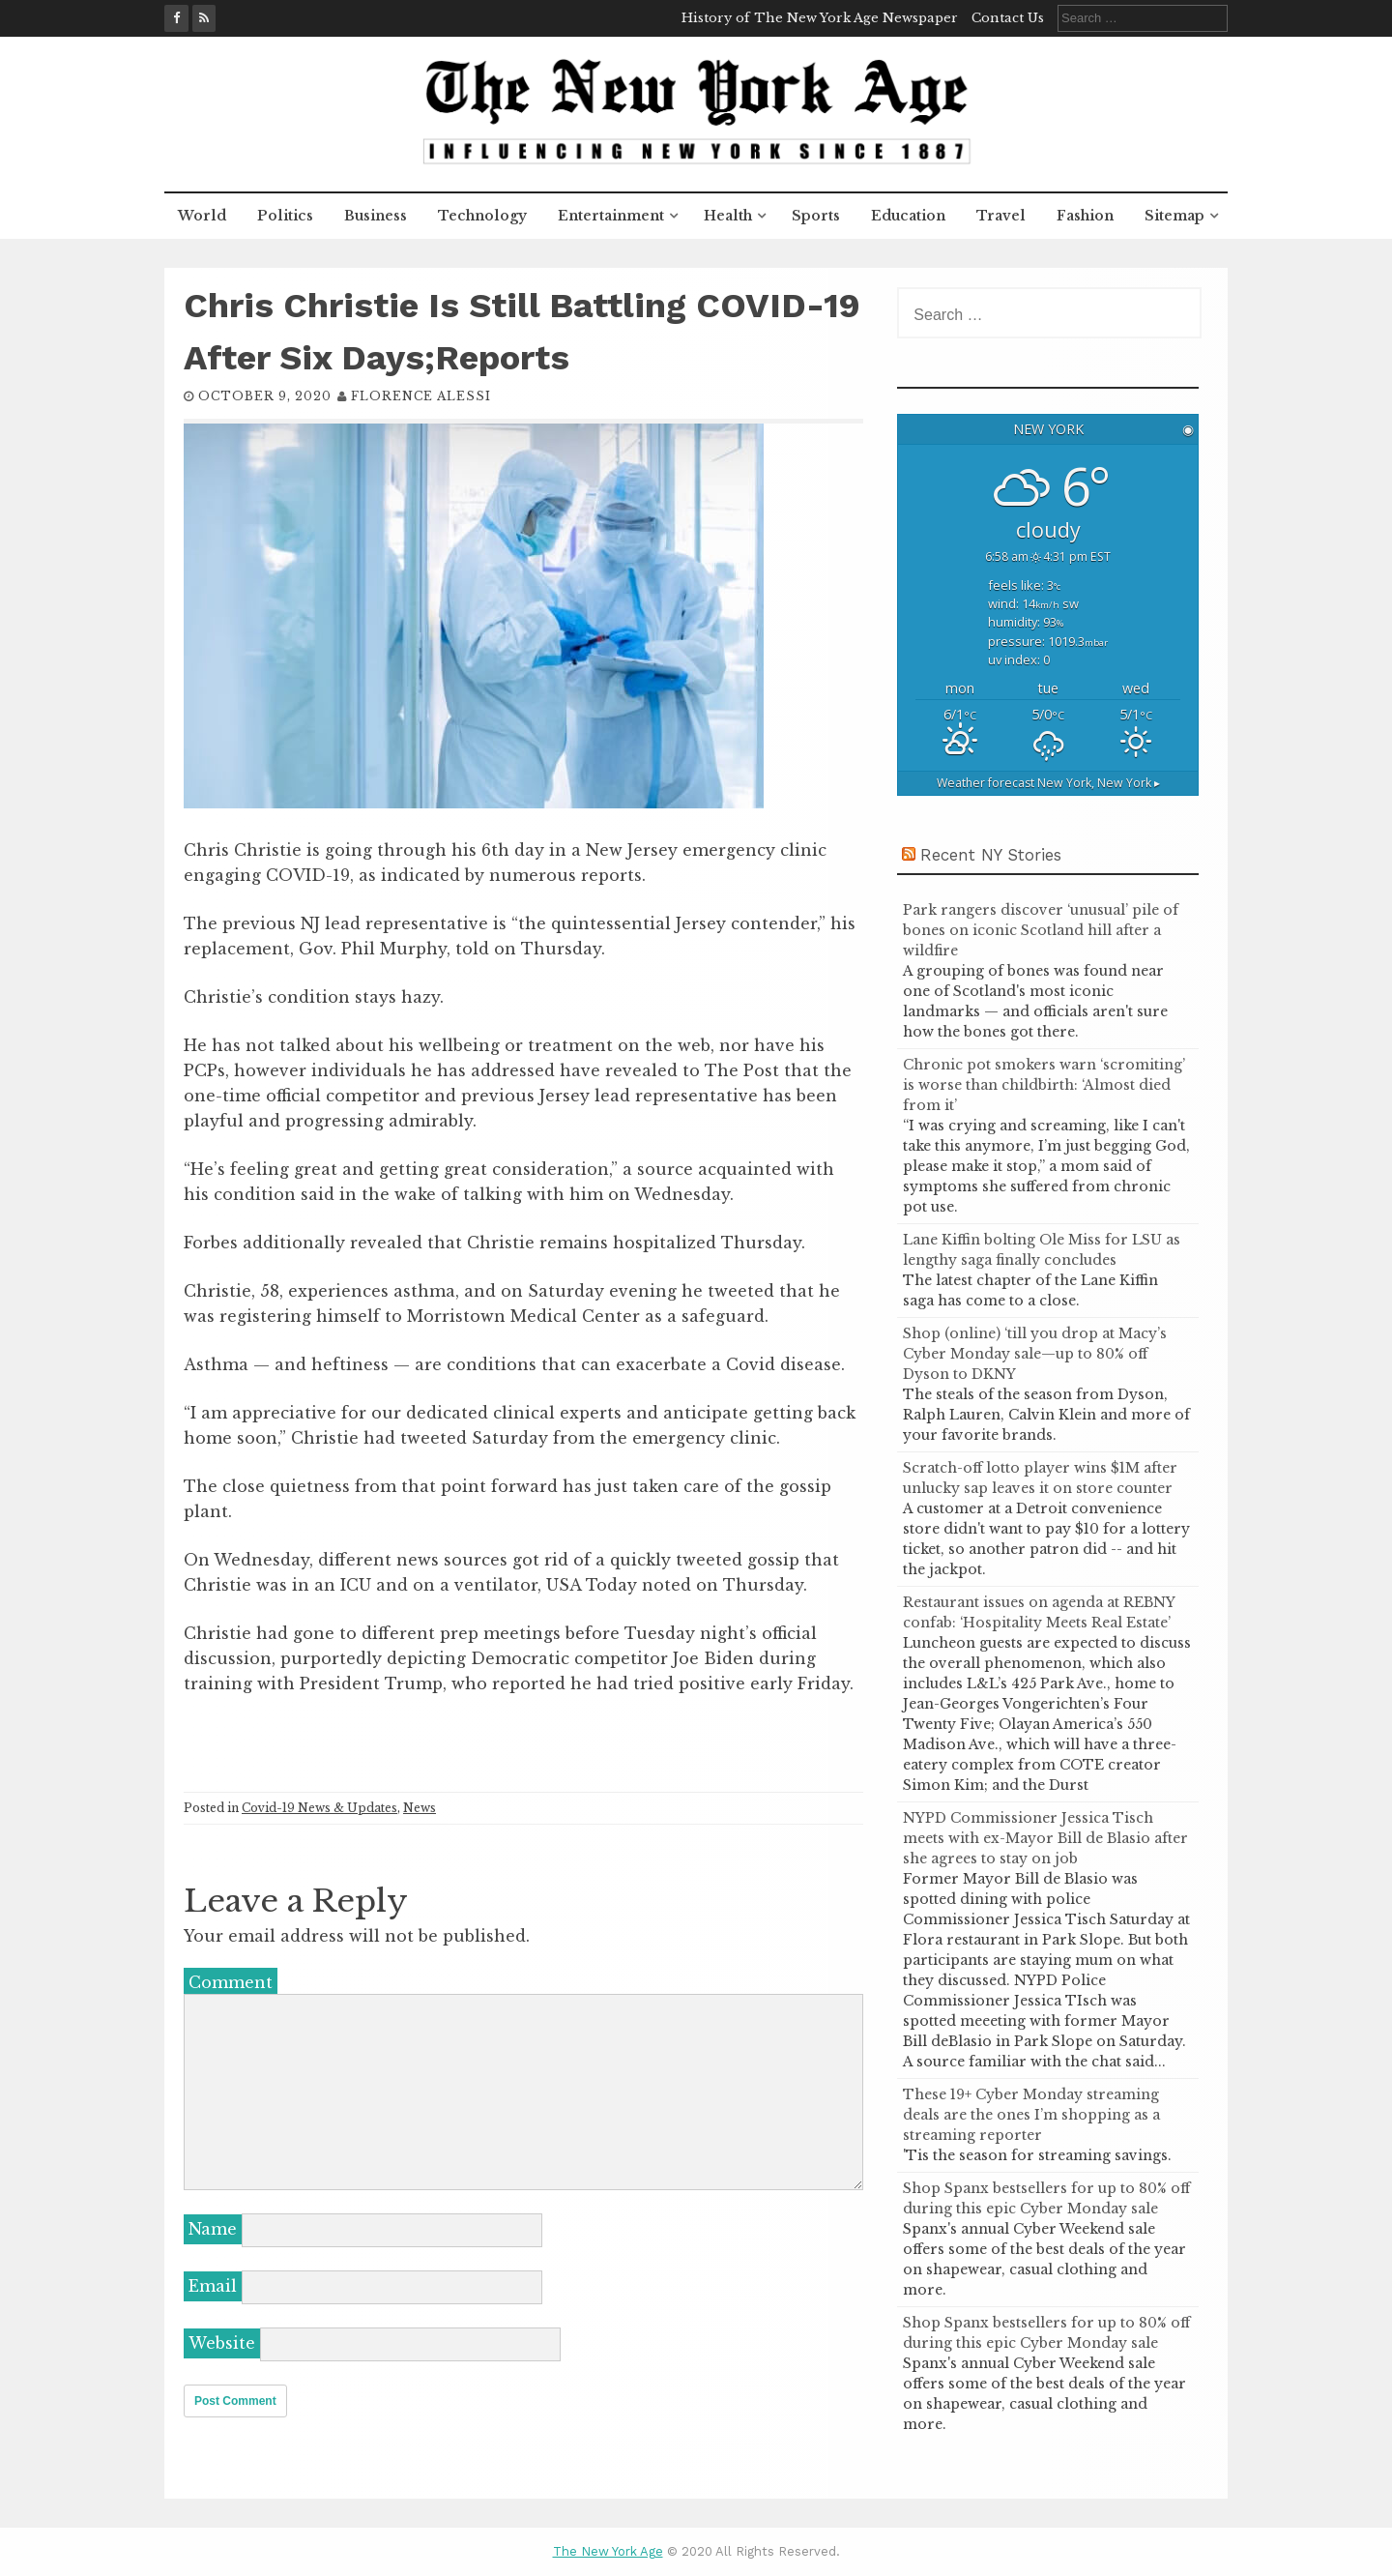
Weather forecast (1048, 783)
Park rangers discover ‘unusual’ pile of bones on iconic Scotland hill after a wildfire (1040, 930)
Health (728, 215)
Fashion (1085, 215)
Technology (482, 215)
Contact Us (1008, 18)
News (419, 1807)
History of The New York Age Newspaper (820, 18)
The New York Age (608, 2551)
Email (212, 2286)
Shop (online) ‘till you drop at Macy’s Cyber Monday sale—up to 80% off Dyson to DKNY (1035, 1354)
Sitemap (1174, 215)
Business (375, 215)
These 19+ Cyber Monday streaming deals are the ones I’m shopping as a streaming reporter (1031, 2115)
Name (212, 2229)
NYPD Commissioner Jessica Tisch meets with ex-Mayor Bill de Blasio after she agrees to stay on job (1045, 1838)
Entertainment (611, 215)
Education (908, 215)
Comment (230, 1982)
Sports (816, 215)
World (202, 215)
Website (221, 2343)
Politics (285, 215)
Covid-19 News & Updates (319, 1807)
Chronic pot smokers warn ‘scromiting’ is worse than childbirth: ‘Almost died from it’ (1044, 1085)
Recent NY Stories (990, 854)
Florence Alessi (421, 396)
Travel (1001, 215)
